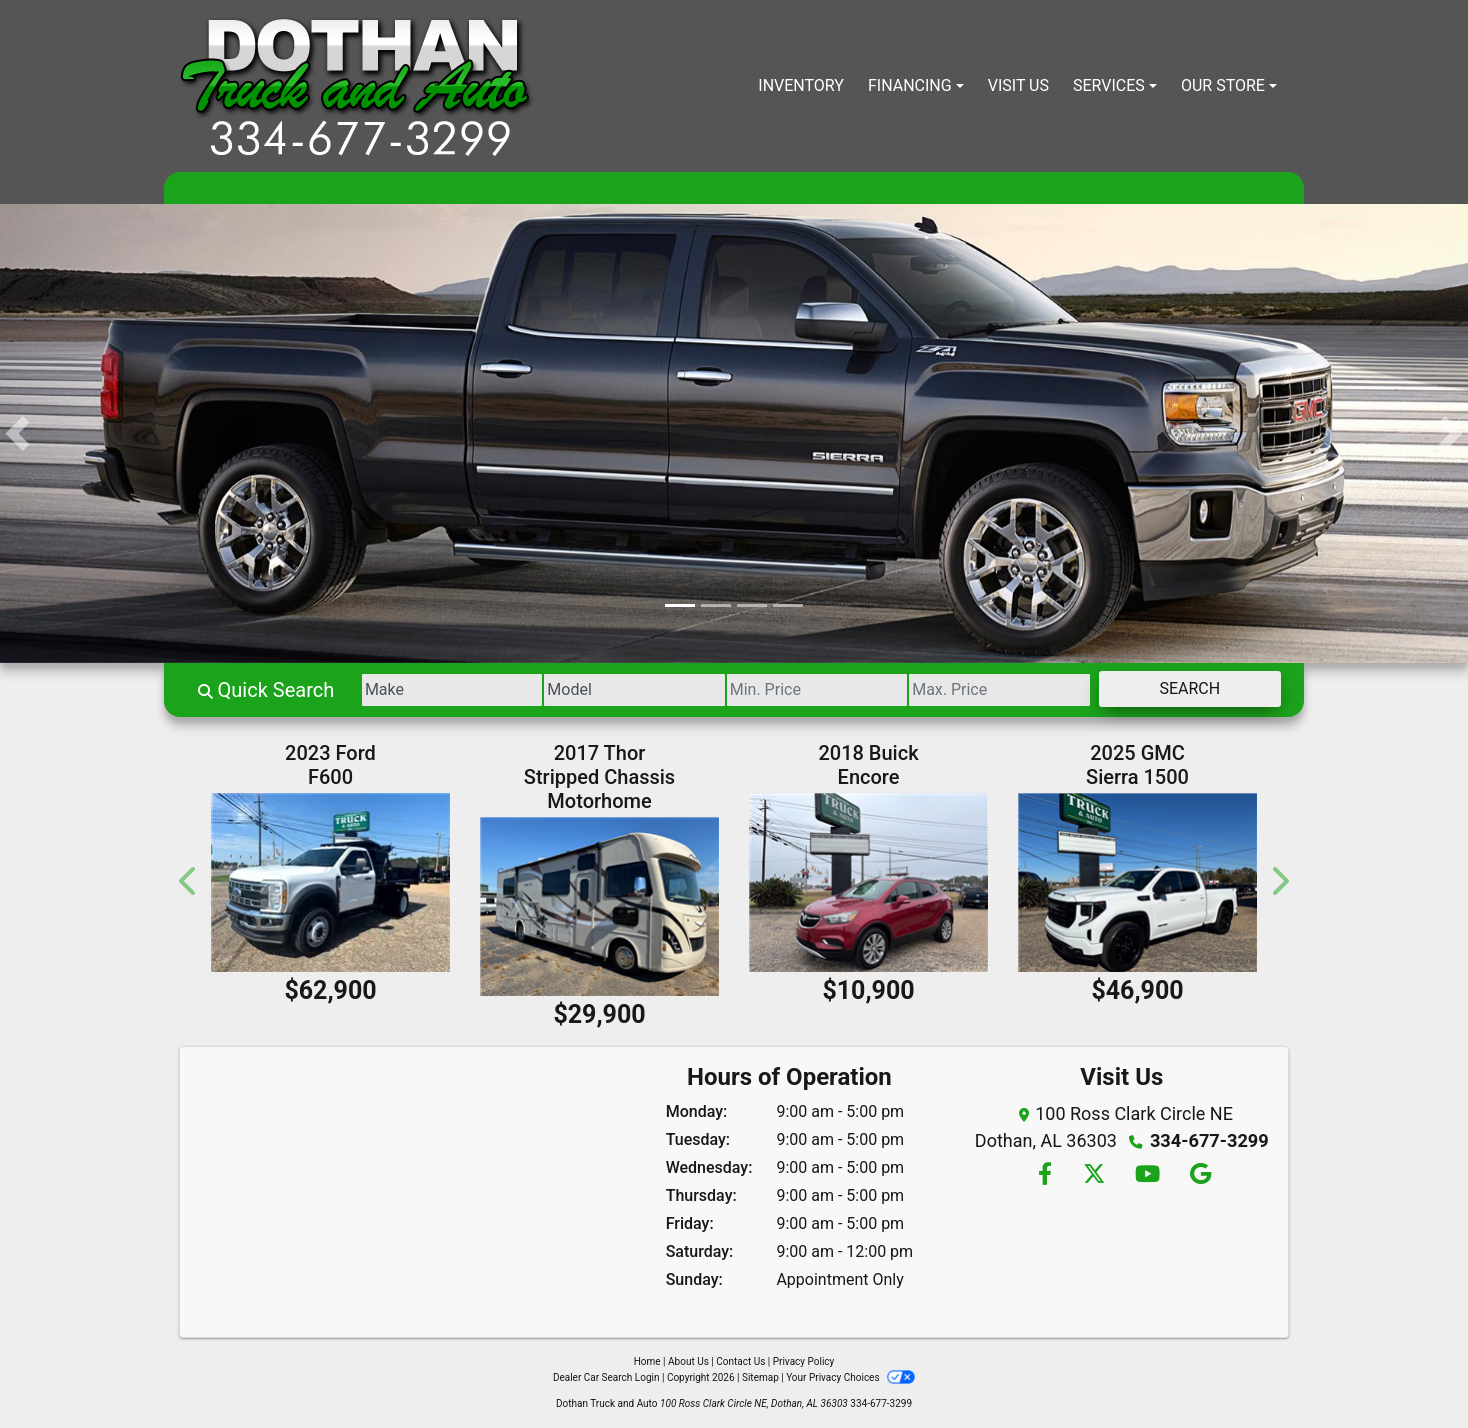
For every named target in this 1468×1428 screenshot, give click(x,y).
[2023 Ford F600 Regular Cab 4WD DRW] (330, 882)
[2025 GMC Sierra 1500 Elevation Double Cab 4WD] (1137, 882)
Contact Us (740, 1361)
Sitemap (760, 1377)
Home (647, 1361)
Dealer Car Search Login (606, 1377)
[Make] (433, 690)
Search (1187, 688)
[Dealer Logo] (357, 86)
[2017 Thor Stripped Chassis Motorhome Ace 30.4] (599, 906)
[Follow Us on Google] (1198, 1175)
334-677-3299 (1209, 1140)
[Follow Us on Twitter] (1092, 1175)
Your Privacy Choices (850, 1377)
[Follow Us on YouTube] (1147, 1175)
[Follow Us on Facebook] (1044, 1175)
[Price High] (993, 690)
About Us (688, 1361)
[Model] (619, 690)
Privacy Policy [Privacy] (804, 1361)
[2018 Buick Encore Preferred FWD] (868, 882)
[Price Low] (806, 690)
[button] (17, 433)
